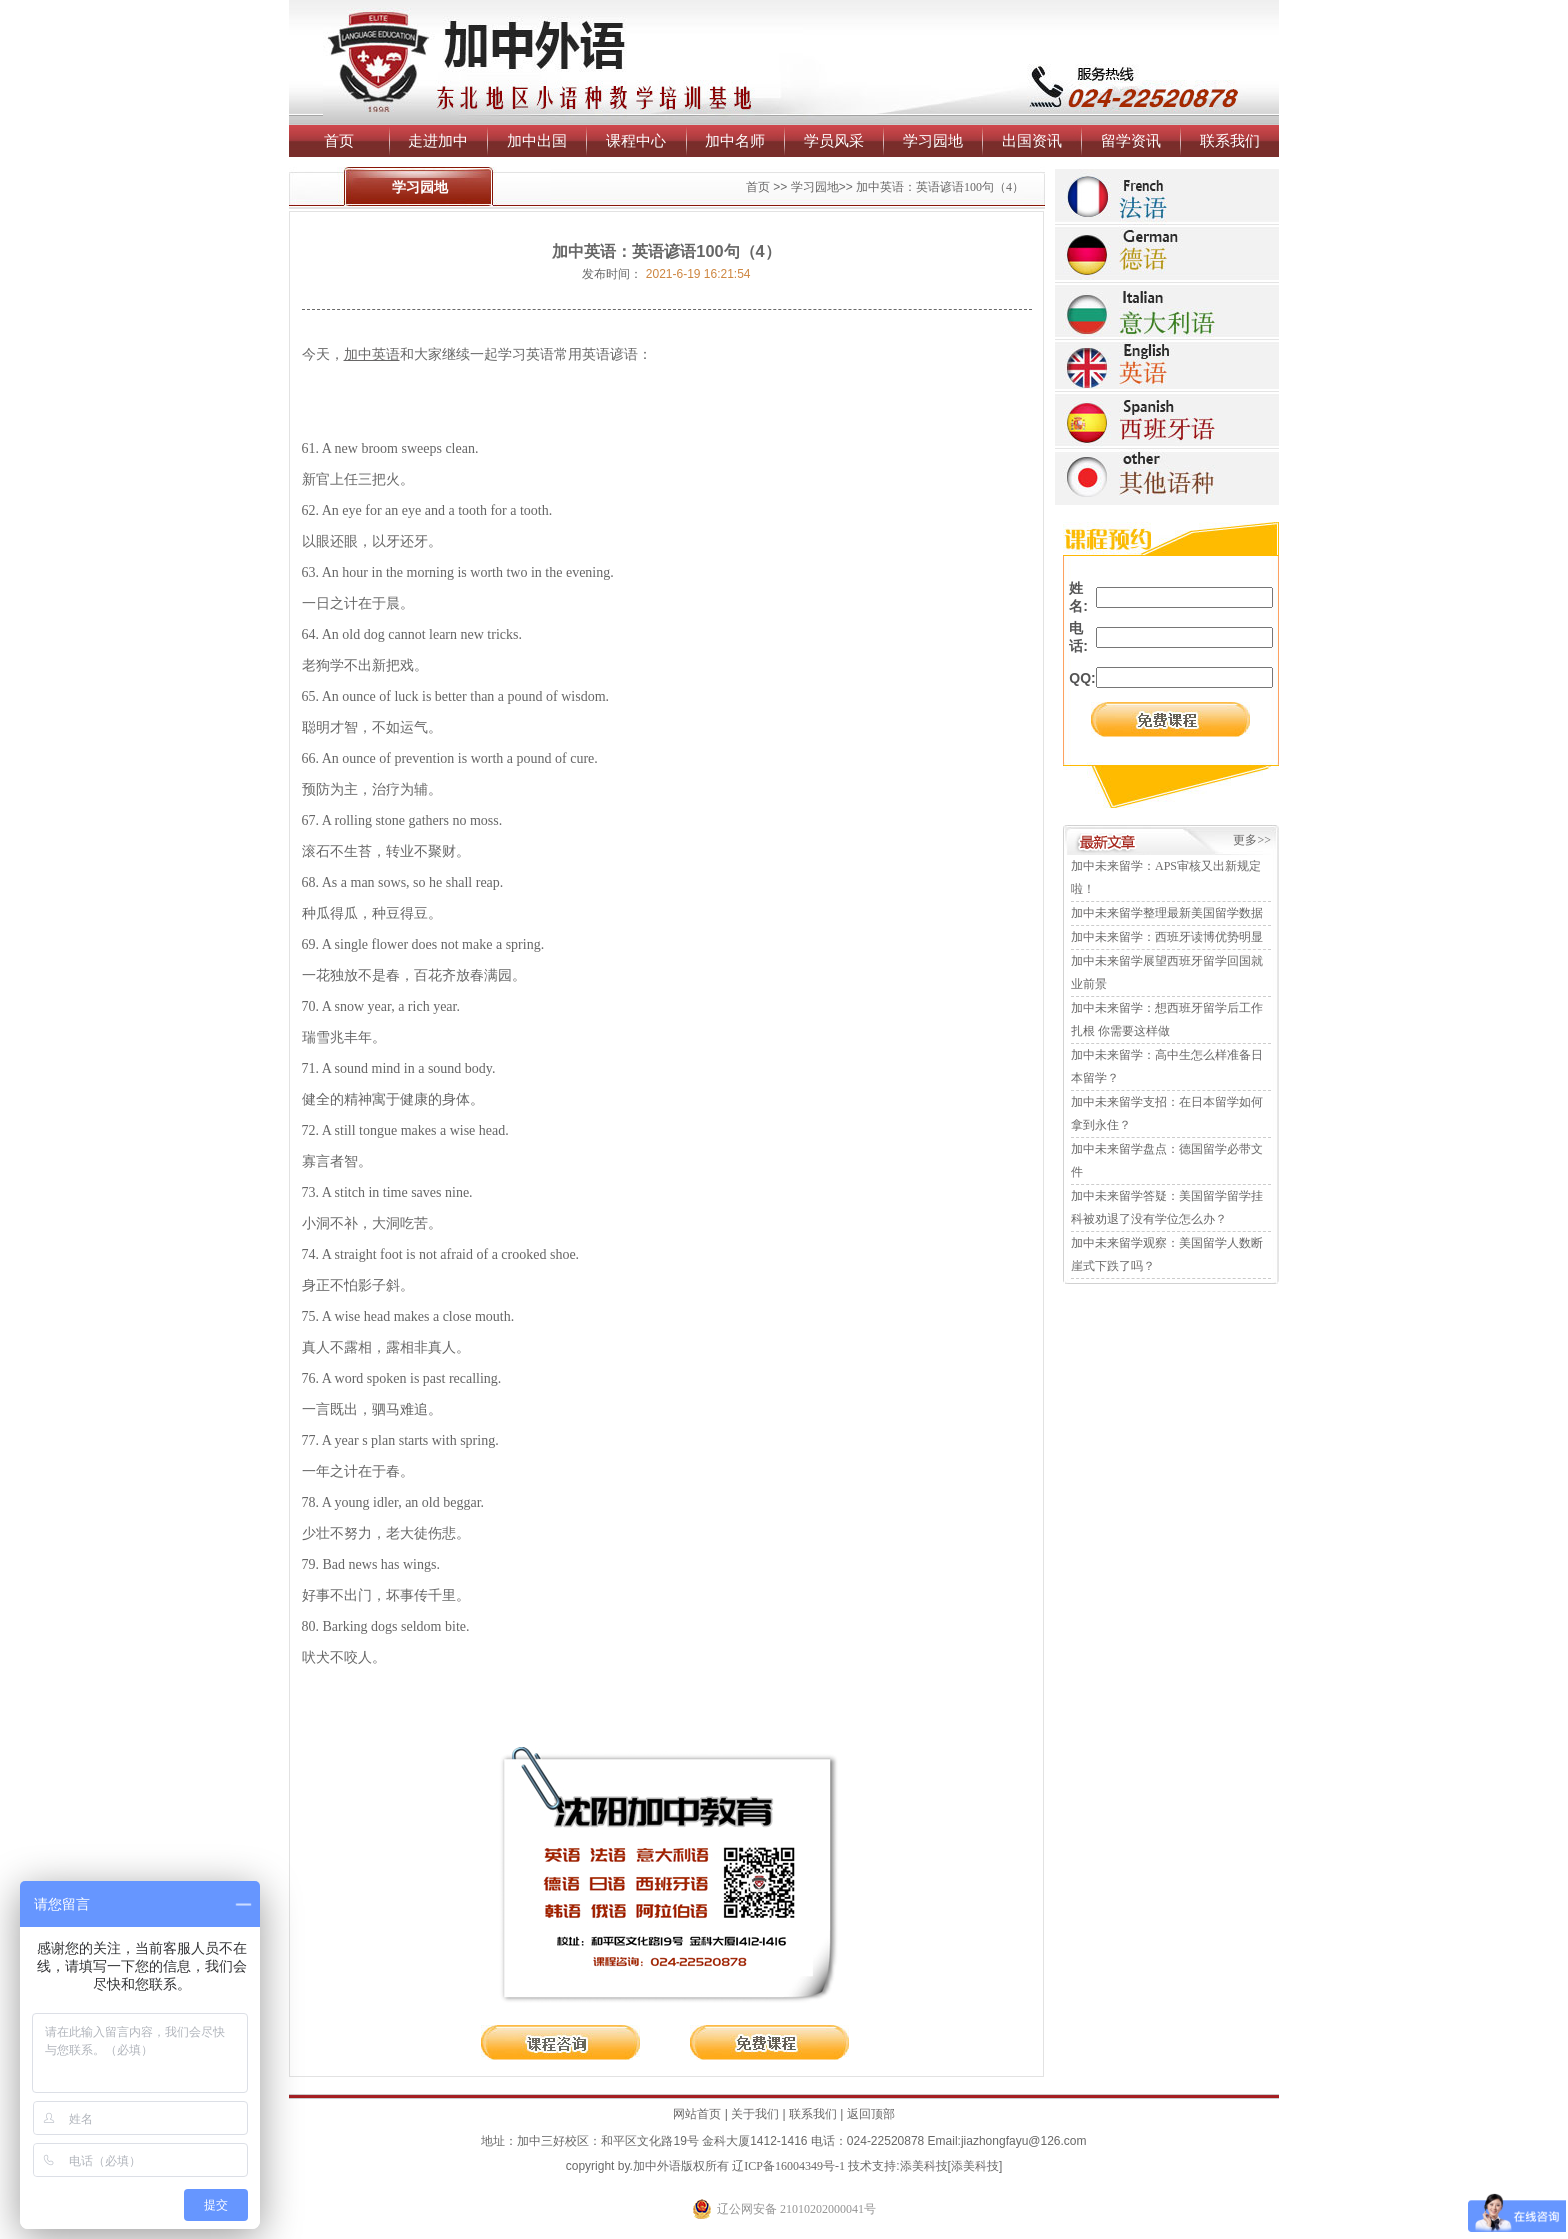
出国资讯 (1032, 140)
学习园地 (933, 140)
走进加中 (438, 140)
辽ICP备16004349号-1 (788, 2166)
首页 (339, 140)
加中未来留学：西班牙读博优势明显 (1167, 937)
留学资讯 (1131, 140)
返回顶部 (871, 2114)
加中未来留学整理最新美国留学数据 (1167, 913)
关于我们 (755, 2114)
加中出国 (537, 140)
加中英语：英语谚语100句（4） (940, 187)
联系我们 (1230, 140)
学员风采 (834, 140)
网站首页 (697, 2114)
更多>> (1252, 840)
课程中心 (636, 140)
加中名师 (735, 140)
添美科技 (924, 2166)
